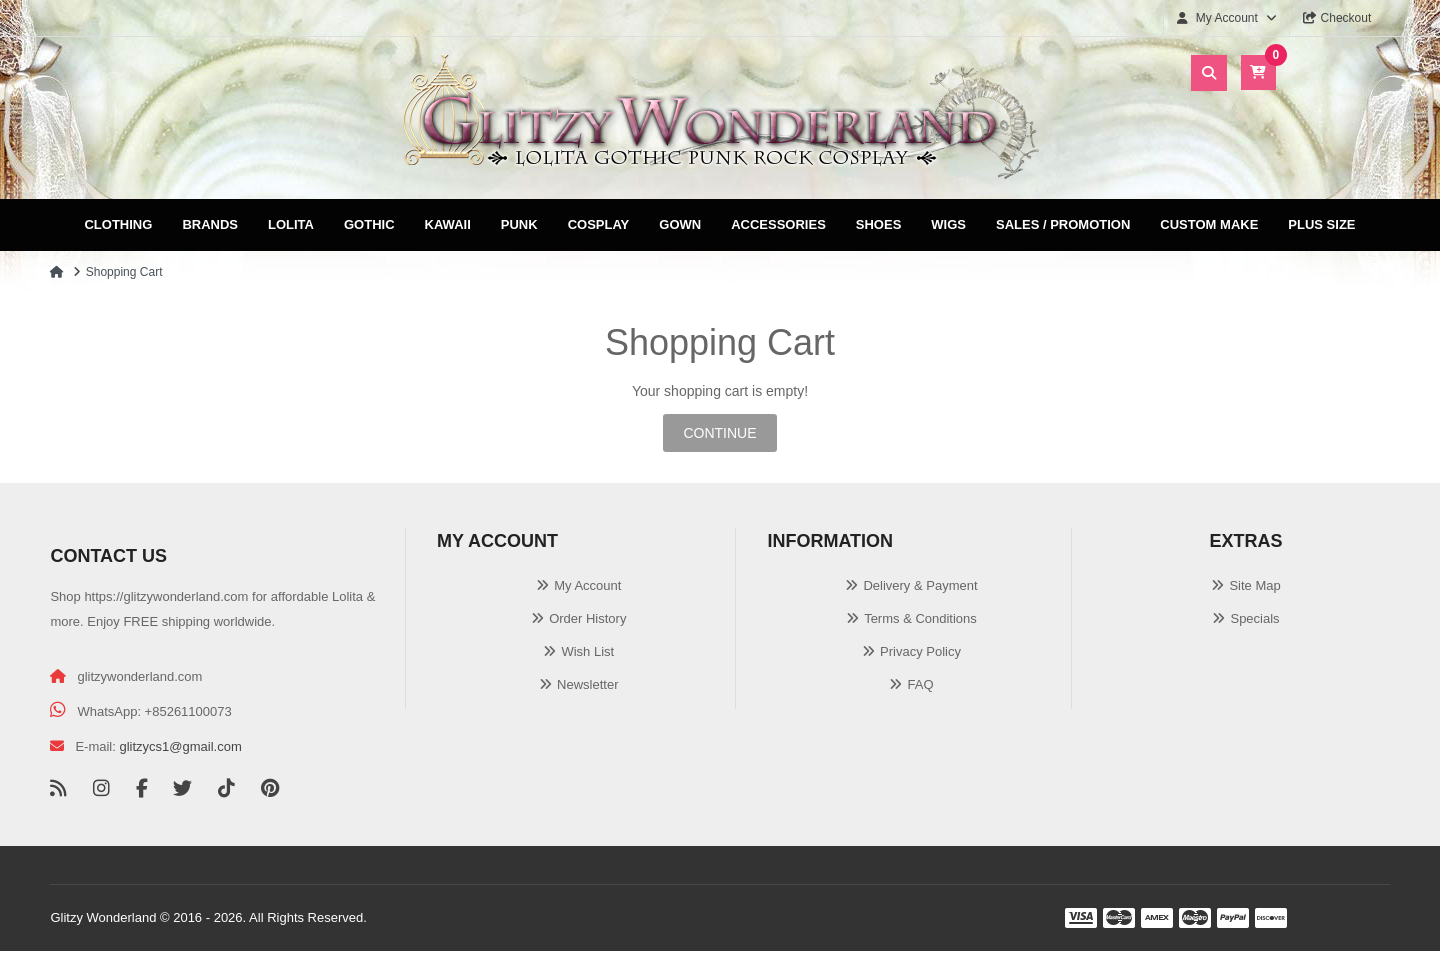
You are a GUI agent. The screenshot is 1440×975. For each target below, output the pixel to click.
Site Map (1254, 585)
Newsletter (587, 684)
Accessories (778, 224)
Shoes (879, 224)
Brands (210, 224)
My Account (587, 585)
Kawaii (448, 224)
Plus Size (1321, 224)
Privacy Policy (920, 651)
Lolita (291, 224)
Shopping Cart (124, 272)
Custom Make (1209, 224)
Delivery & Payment (920, 585)
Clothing (118, 224)
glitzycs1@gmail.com (180, 746)
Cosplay (599, 224)
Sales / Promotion (1063, 224)
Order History (587, 618)
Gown (680, 224)
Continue (719, 433)
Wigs (948, 224)
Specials (1254, 618)
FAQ (920, 684)
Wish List (587, 651)
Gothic (369, 224)
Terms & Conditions (920, 618)
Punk (519, 224)
